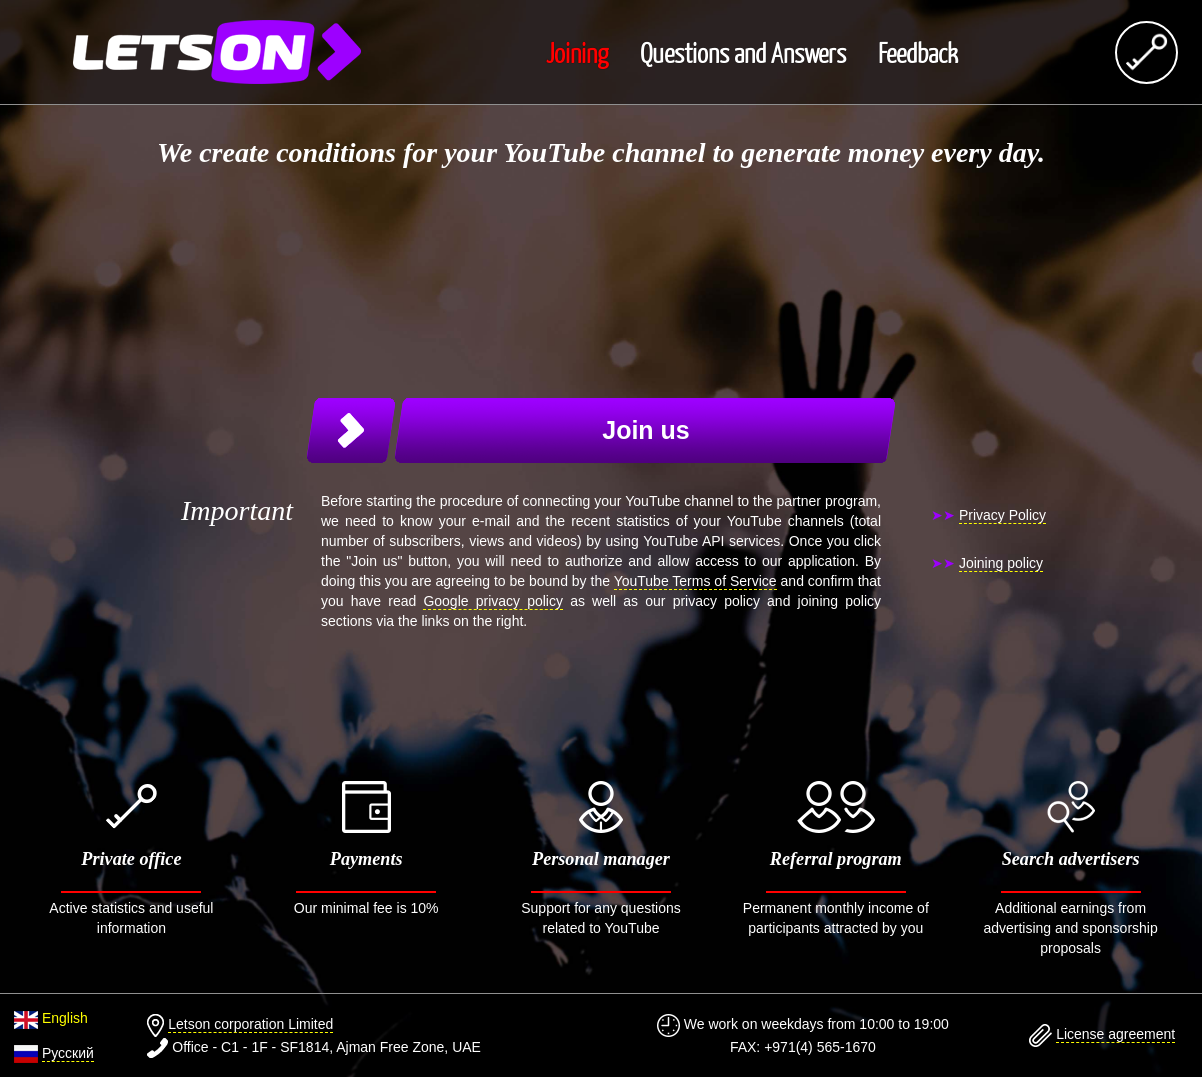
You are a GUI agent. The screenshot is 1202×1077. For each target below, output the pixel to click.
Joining (577, 52)
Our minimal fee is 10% (366, 848)
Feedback (918, 52)
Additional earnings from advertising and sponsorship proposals (1070, 868)
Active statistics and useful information (131, 858)
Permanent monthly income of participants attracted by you (835, 858)
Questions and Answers (743, 52)
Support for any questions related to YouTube (601, 858)
